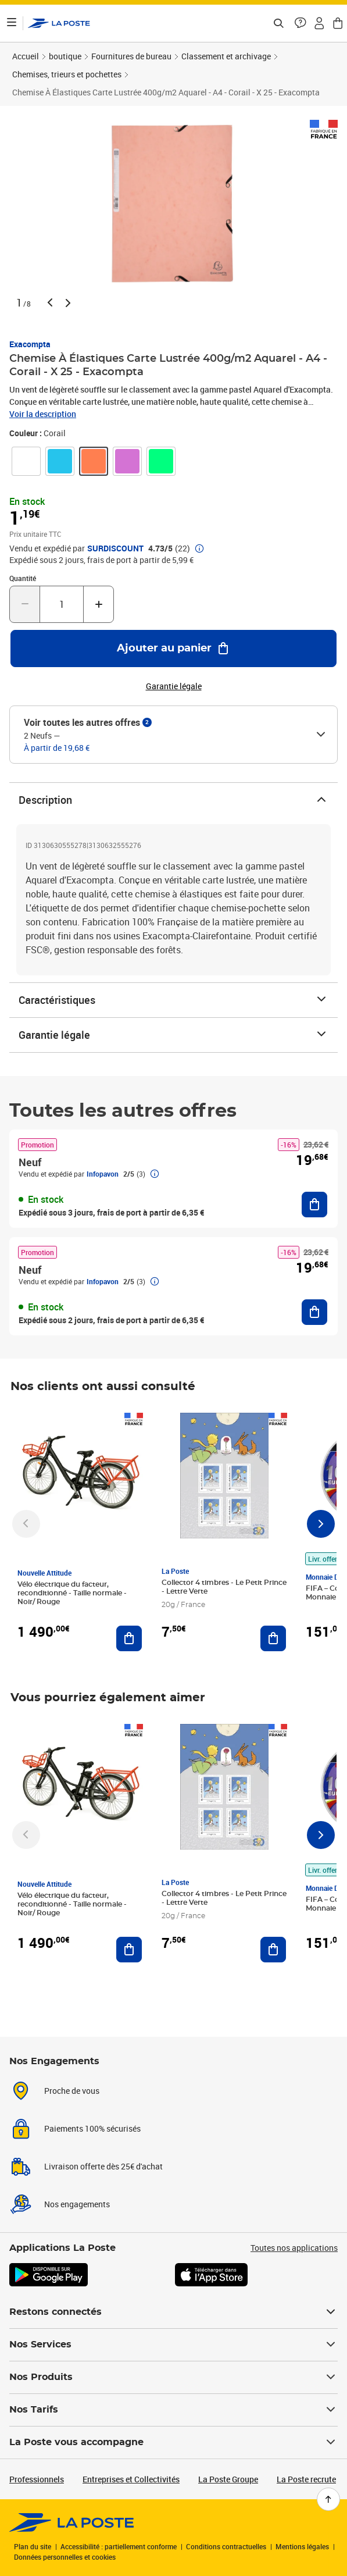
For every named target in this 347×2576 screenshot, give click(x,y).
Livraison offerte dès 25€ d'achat (103, 2166)
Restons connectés (173, 2312)
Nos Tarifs (173, 2410)
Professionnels (36, 2479)
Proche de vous (71, 2090)
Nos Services (173, 2344)
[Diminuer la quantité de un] (25, 604)
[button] (300, 23)
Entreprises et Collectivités (131, 2479)
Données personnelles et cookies (65, 2556)
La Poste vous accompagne (173, 2442)
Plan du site (32, 2546)
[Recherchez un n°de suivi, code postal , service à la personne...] (278, 23)
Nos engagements (77, 2204)
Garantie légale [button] (174, 686)
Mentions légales (302, 2546)
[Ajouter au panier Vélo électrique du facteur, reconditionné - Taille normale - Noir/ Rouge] (129, 1638)
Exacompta (30, 344)
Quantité (22, 578)
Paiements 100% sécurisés (92, 2128)
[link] (26, 461)
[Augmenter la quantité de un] (98, 604)
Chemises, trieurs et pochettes (66, 74)
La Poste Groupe (228, 2479)
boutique (65, 56)
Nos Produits (173, 2377)
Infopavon (103, 1173)
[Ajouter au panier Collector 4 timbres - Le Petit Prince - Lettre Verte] (273, 1638)
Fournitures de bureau (131, 56)
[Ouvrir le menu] (11, 23)
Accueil (25, 56)
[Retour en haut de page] (328, 2499)
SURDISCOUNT (115, 548)
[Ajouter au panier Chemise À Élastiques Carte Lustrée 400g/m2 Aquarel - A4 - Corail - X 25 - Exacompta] (173, 648)
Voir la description (42, 413)
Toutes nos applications (294, 2247)
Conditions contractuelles (226, 2546)
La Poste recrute (306, 2479)
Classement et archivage (226, 56)
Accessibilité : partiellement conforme (118, 2546)
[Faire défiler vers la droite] (321, 1524)
